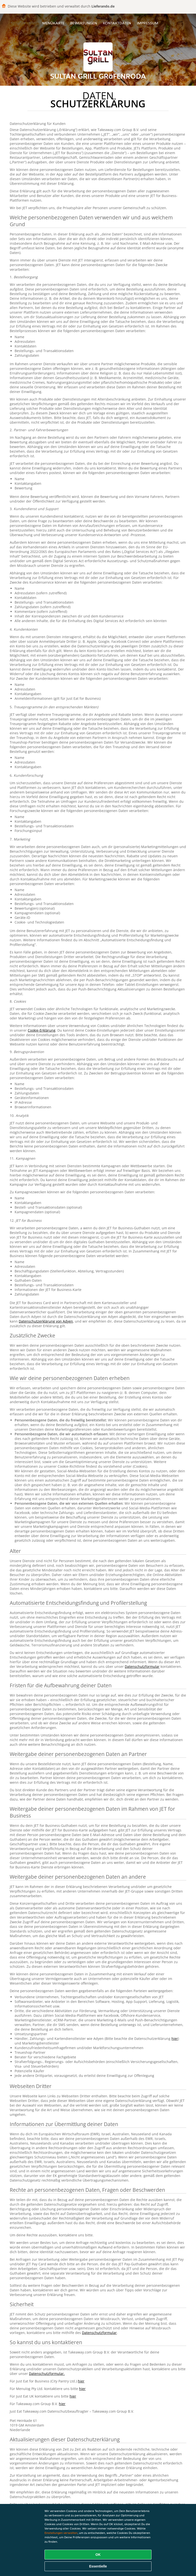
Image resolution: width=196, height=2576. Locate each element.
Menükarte (53, 23)
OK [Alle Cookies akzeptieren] (98, 2555)
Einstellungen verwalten (61, 2533)
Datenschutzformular (142, 1666)
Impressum (147, 23)
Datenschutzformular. (47, 2373)
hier (174, 2038)
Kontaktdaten (117, 23)
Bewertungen (83, 23)
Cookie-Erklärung (41, 1030)
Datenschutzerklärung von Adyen (46, 1321)
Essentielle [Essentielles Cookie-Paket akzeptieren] (98, 2566)
